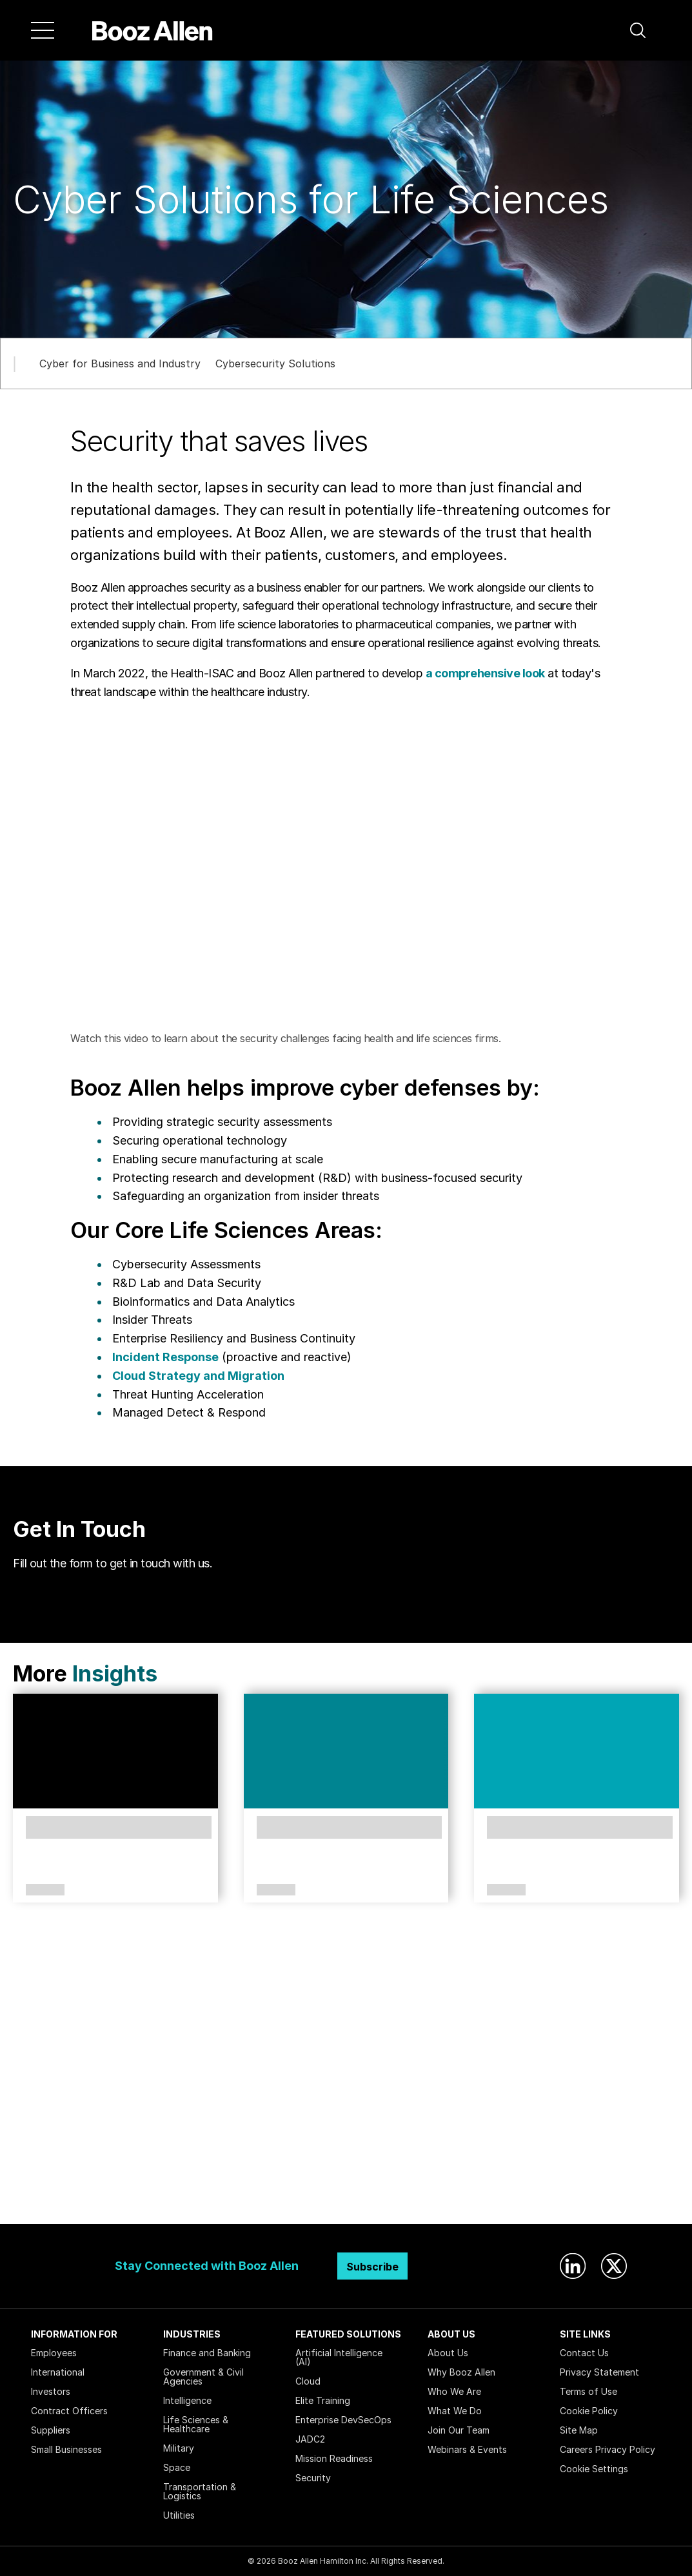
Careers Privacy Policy (607, 2449)
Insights (114, 1673)
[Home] (152, 30)
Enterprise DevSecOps (343, 2419)
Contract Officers (69, 2410)
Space (176, 2467)
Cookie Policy (589, 2410)
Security (313, 2477)
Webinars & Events (467, 2449)
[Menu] (42, 30)
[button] (638, 30)
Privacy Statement (599, 2372)
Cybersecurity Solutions (275, 363)
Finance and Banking (207, 2352)
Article (45, 1890)
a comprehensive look (485, 673)
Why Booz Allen (461, 2372)
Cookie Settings (594, 2468)
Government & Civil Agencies (203, 2377)
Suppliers (50, 2430)
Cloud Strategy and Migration (198, 1375)
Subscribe (372, 2266)
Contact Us (584, 2352)
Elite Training (322, 2400)
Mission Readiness (334, 2458)
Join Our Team (458, 2430)
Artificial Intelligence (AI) (338, 2357)
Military (178, 2448)
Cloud (308, 2381)
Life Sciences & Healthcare (195, 2424)
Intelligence (187, 2400)
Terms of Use (588, 2391)
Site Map (579, 2430)
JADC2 (310, 2439)
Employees (54, 2352)
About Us (448, 2352)
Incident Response (165, 1357)
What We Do (455, 2410)
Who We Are (454, 2391)
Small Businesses (66, 2449)
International (57, 2372)
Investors (50, 2391)
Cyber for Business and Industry (120, 363)
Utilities (179, 2515)
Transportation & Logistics (199, 2491)
